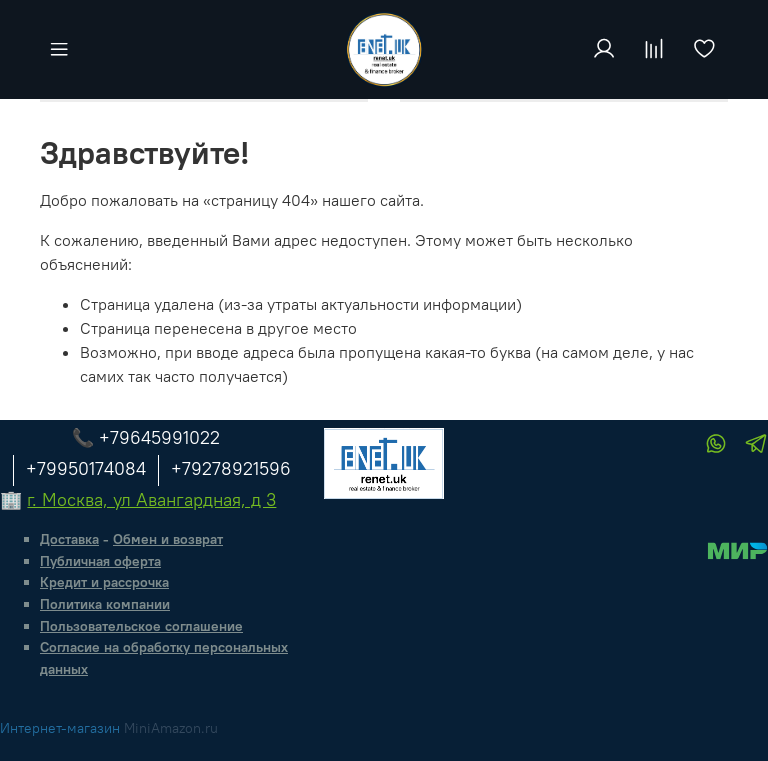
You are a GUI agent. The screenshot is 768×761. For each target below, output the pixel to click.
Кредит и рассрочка (104, 582)
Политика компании (105, 604)
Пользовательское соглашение (141, 626)
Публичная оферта (100, 561)
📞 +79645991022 (146, 437)
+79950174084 (86, 468)
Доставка (69, 539)
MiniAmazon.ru (171, 728)
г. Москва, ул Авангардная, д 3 (151, 499)
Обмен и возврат (168, 539)
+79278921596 (231, 468)
